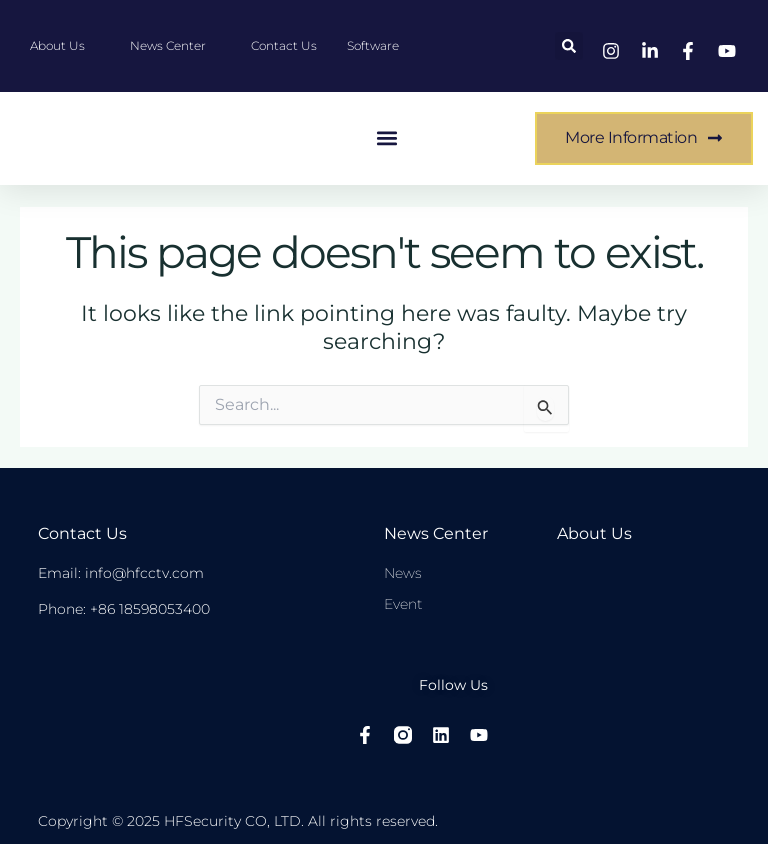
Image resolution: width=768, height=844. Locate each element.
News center (436, 533)
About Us (594, 533)
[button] (569, 46)
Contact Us (82, 533)
